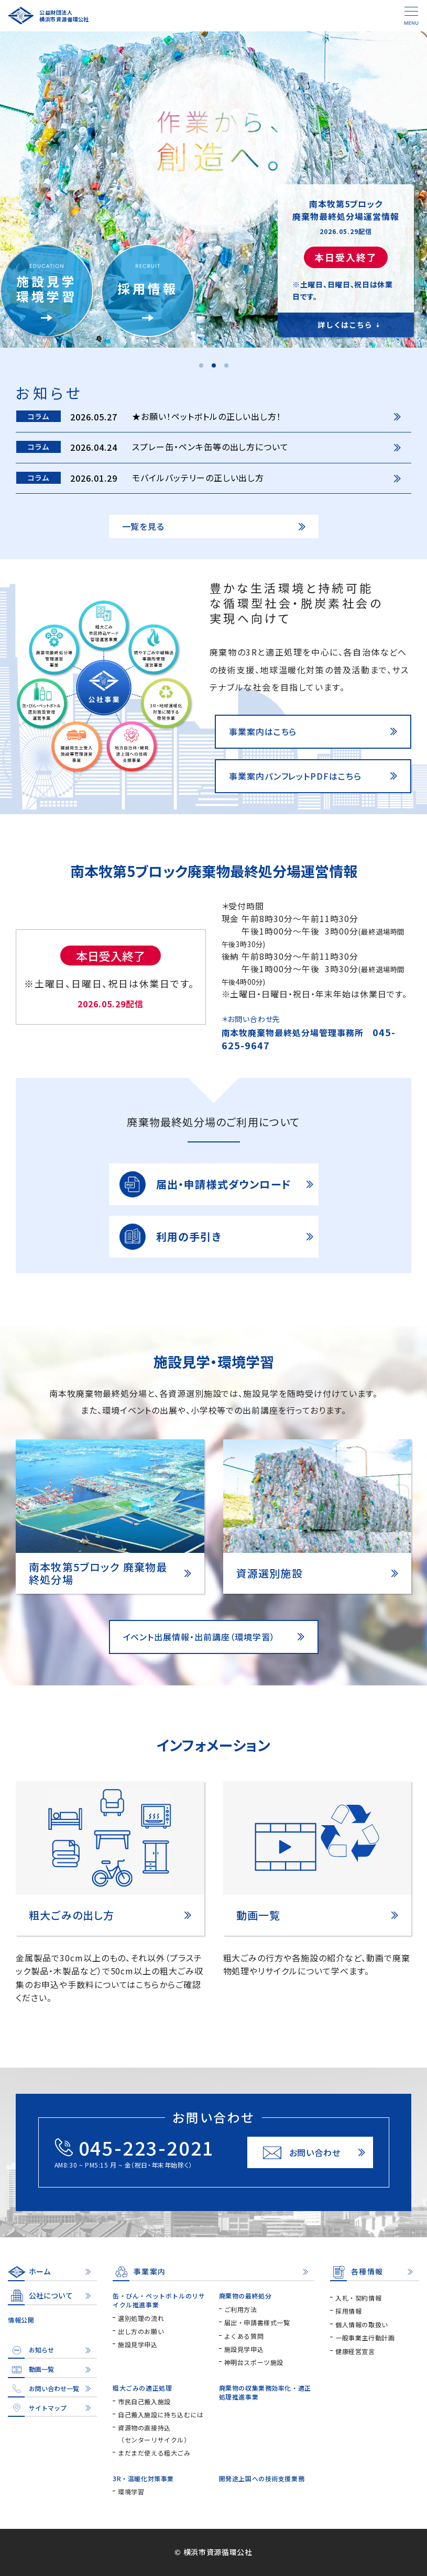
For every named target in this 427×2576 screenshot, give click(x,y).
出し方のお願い (141, 2331)
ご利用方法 (240, 2309)
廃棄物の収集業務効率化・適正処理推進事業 (265, 2392)
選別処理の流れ (141, 2318)
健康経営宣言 (355, 2351)
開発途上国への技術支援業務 (262, 2478)
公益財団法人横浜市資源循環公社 (64, 15)
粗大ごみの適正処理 (142, 2387)
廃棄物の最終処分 (245, 2295)
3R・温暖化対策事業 (143, 2478)
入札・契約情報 (358, 2297)
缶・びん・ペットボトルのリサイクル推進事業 (159, 2300)
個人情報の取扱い (361, 2324)
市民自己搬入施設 (144, 2401)
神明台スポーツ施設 (253, 2362)
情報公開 (21, 2319)
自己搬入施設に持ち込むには (161, 2414)
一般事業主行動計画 (365, 2337)
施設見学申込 (138, 2344)
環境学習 (131, 2491)
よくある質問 (244, 2335)
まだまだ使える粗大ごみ (154, 2452)
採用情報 (348, 2310)
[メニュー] (411, 15)
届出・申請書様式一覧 (257, 2322)
